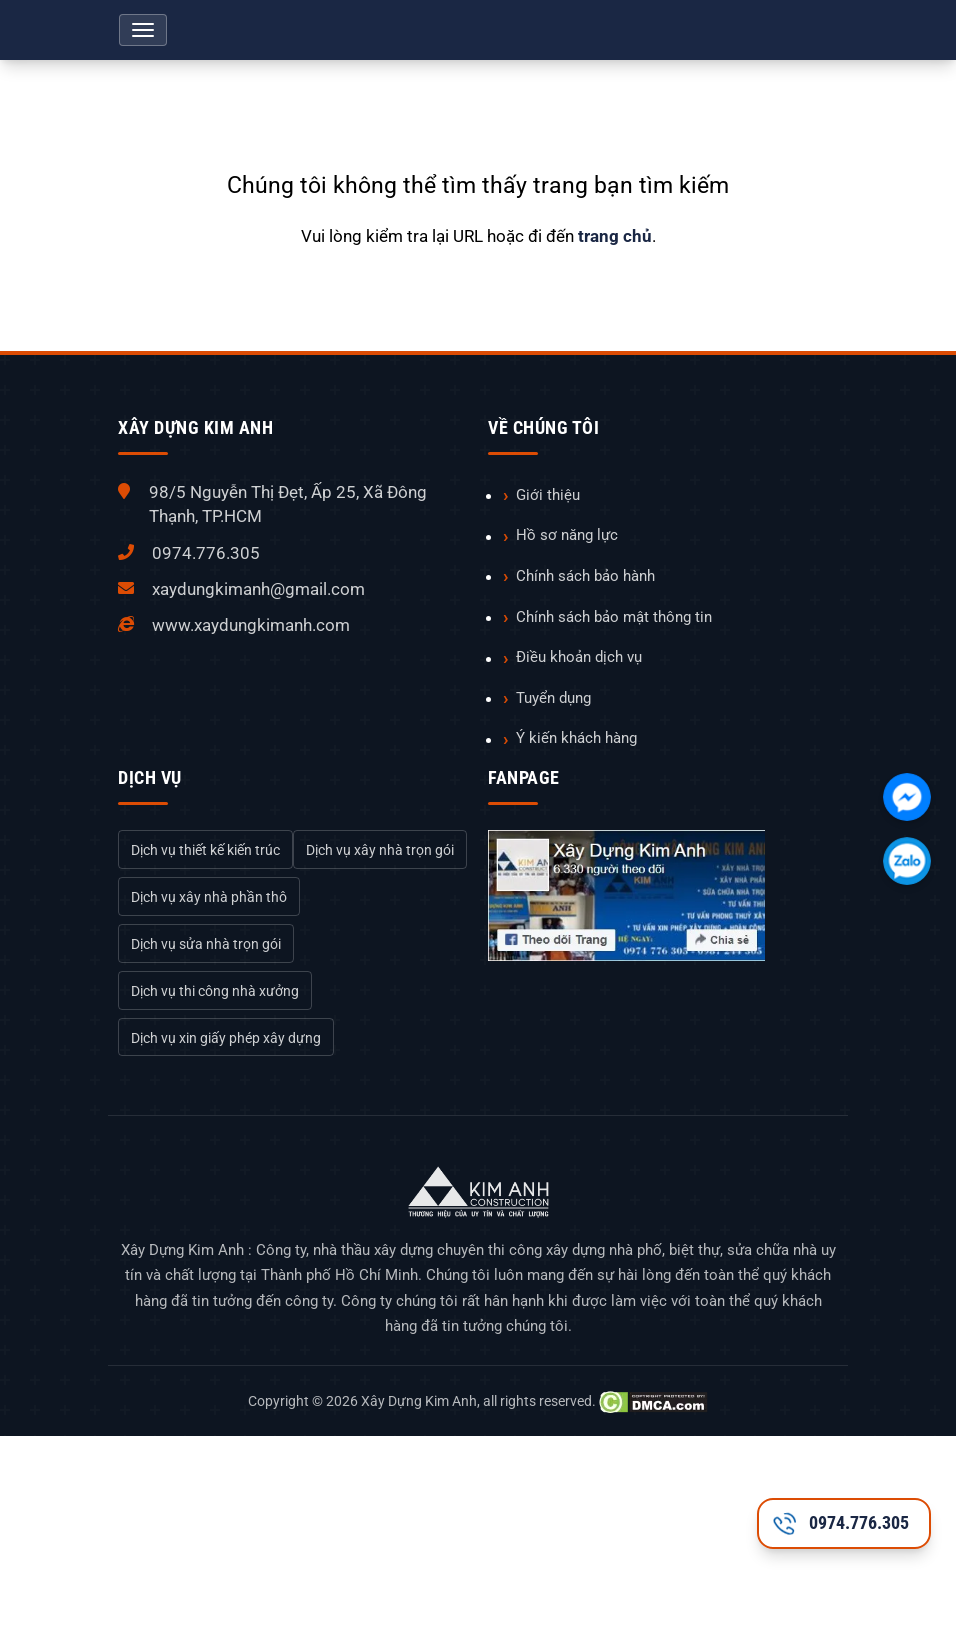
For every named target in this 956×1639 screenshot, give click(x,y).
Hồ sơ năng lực (567, 535)
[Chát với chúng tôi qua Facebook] (907, 797)
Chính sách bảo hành (585, 576)
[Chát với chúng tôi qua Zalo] (907, 861)
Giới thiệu (548, 495)
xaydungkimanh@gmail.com (258, 589)
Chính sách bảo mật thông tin (614, 617)
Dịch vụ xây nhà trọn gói (380, 850)
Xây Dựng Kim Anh (419, 1401)
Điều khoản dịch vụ (579, 657)
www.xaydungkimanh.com (251, 625)
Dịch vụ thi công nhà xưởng (215, 991)
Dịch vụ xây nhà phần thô (209, 897)
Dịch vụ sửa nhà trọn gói (206, 944)
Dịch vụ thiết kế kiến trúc (205, 850)
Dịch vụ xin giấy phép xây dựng (226, 1038)
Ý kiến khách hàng (576, 738)
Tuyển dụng (553, 698)
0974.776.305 (206, 553)
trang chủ (615, 236)
